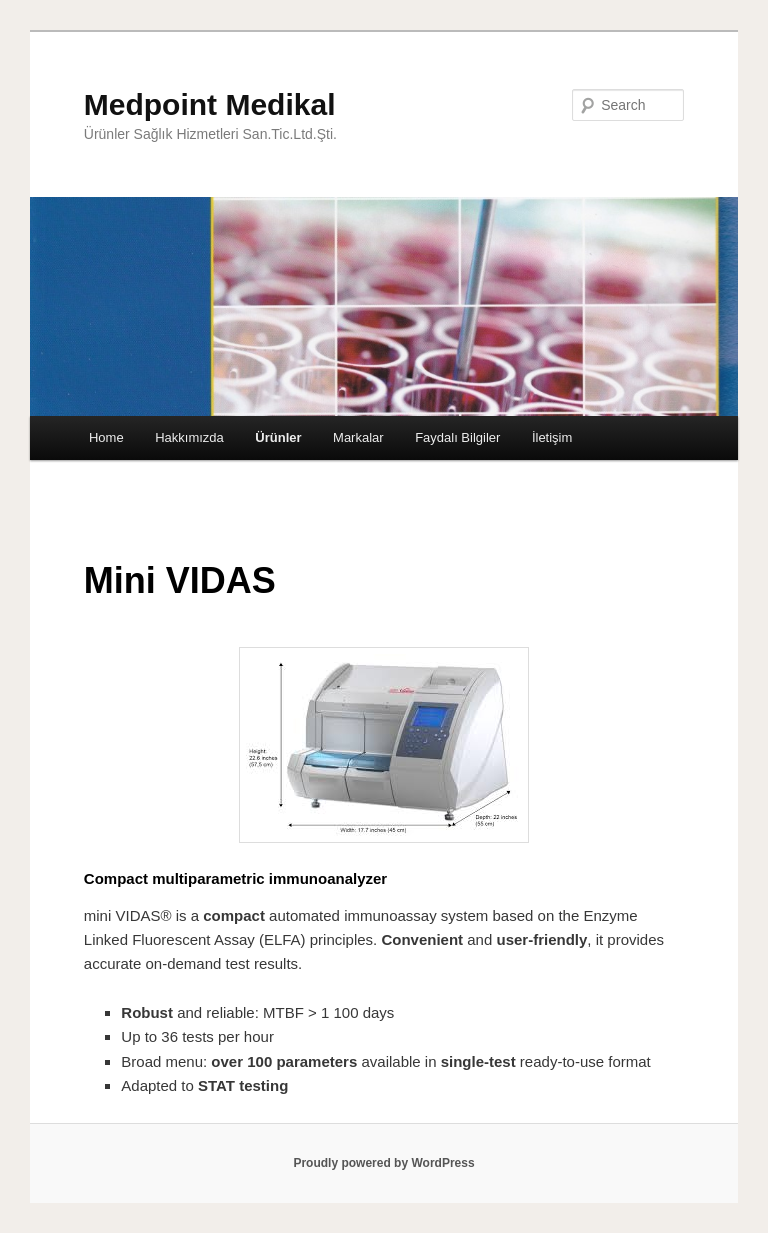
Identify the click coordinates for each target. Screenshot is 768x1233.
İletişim (552, 437)
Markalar (358, 437)
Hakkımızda (189, 437)
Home (106, 437)
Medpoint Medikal (210, 104)
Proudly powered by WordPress (383, 1163)
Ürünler (278, 437)
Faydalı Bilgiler (457, 437)
